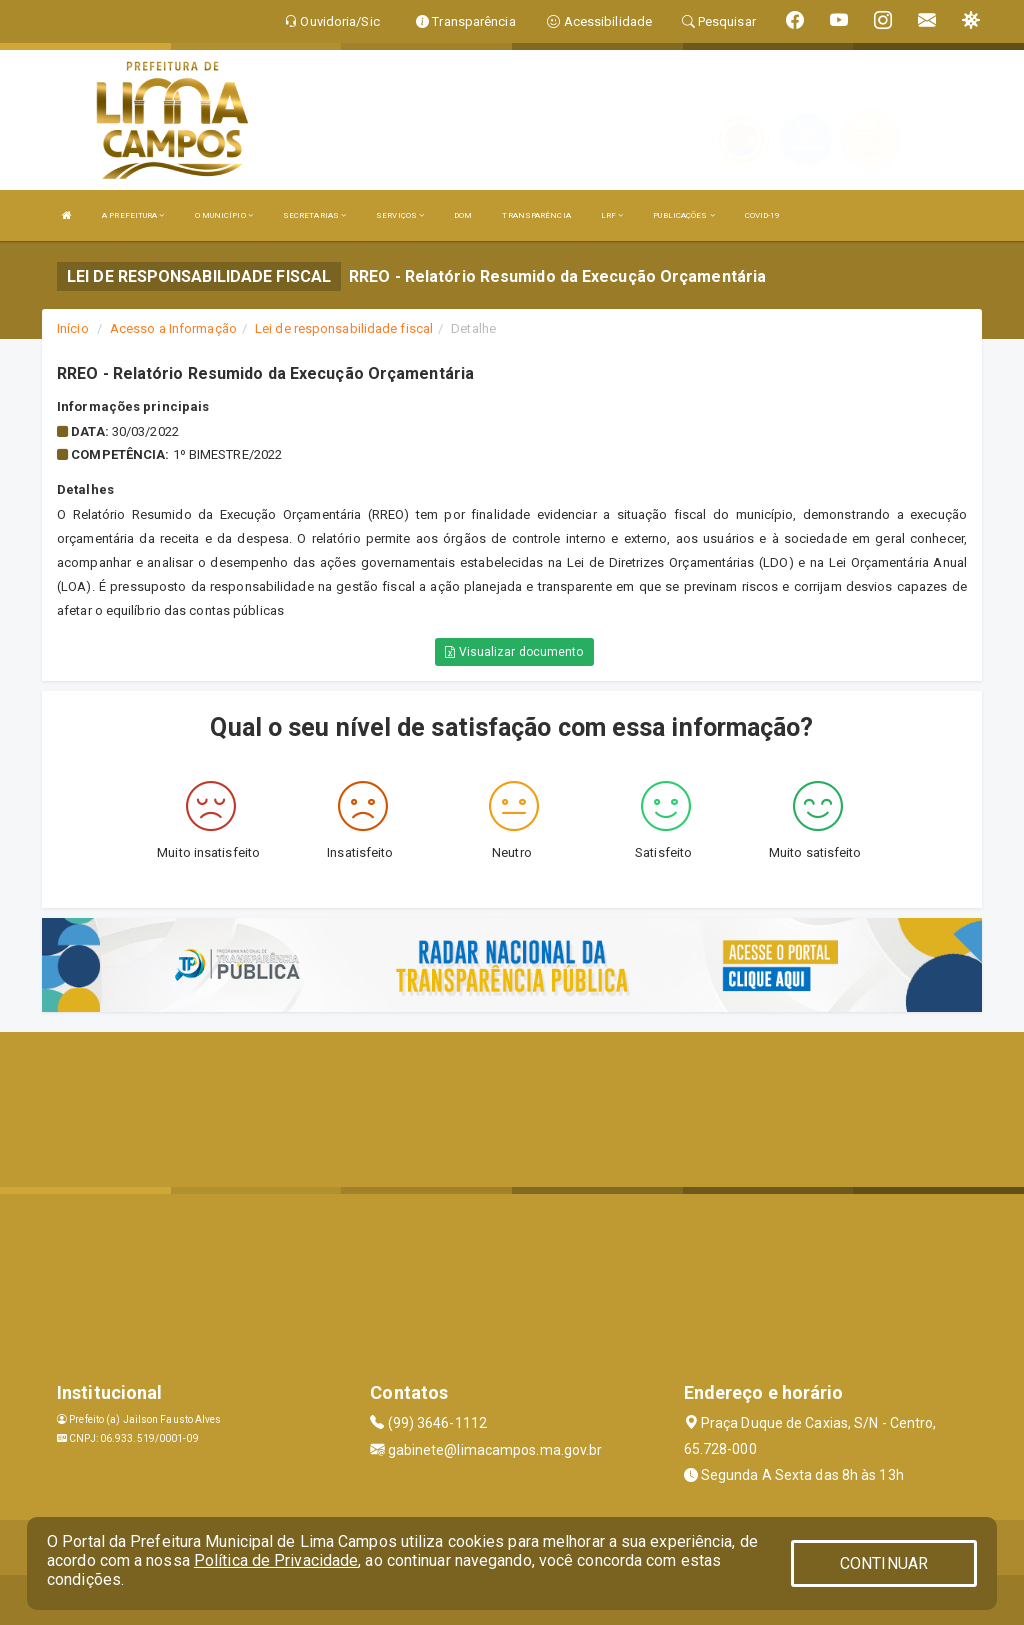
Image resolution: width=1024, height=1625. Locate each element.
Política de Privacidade (276, 1560)
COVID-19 (763, 215)
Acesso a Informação (173, 328)
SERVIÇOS (400, 215)
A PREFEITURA (133, 215)
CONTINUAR (884, 1563)
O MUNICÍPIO (224, 215)
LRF (612, 215)
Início (73, 328)
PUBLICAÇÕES (683, 215)
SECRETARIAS (314, 215)
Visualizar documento (514, 652)
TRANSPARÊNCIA (536, 215)
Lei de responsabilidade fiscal (344, 328)
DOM (463, 215)
